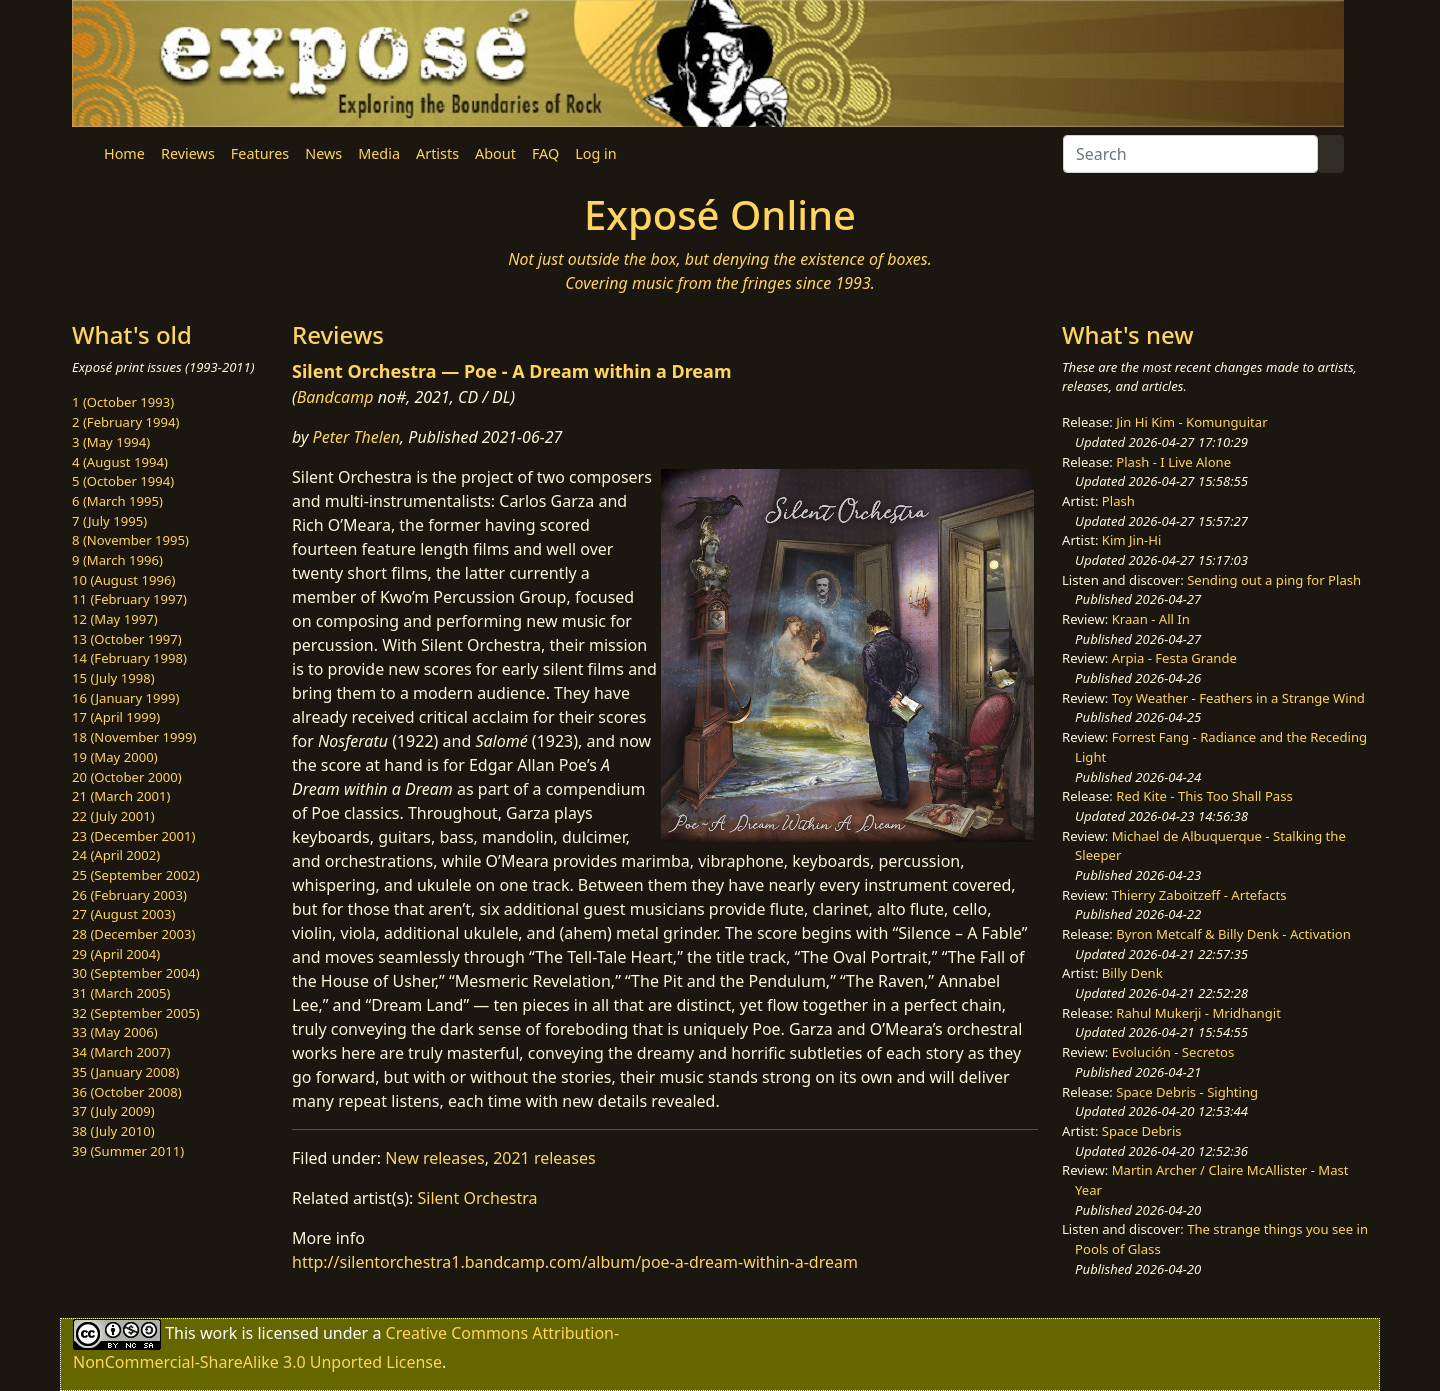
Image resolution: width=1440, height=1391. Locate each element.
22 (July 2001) (113, 816)
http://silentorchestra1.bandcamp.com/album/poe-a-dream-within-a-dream (575, 1262)
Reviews (188, 153)
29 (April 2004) (116, 954)
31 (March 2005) (121, 993)
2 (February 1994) (125, 422)
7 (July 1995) (109, 521)
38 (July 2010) (113, 1131)
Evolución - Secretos (1173, 1052)
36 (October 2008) (127, 1092)
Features (260, 153)
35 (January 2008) (125, 1072)
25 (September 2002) (136, 875)
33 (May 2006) (115, 1032)
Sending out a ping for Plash (1274, 580)
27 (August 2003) (123, 914)
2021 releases (544, 1158)
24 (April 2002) (116, 855)
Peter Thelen (357, 437)
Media (379, 153)
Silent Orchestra (478, 1198)
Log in (595, 153)
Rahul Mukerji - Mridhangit (1198, 1013)
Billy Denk (1132, 973)
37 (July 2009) (113, 1111)
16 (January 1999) (125, 698)
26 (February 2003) (129, 895)
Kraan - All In (1151, 619)
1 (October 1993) (123, 402)
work (218, 1333)
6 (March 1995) (117, 501)
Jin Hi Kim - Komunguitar (1191, 422)
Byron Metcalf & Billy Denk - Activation (1233, 934)
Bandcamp (335, 397)
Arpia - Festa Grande (1174, 658)
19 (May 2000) (115, 757)
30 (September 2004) (136, 973)
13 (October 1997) (127, 639)
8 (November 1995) (130, 540)
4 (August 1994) (120, 462)
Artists (437, 153)
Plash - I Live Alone (1173, 462)
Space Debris (1142, 1131)
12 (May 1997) (115, 619)
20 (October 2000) (127, 777)
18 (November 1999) (134, 737)
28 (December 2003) (133, 934)
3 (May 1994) (111, 442)
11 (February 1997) (129, 599)
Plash (1118, 501)
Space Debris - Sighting (1187, 1092)
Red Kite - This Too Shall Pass (1204, 796)
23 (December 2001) (133, 836)
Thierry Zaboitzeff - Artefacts (1199, 895)
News (323, 153)
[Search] (1190, 154)
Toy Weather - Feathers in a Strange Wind (1238, 698)
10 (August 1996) (123, 580)
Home (124, 153)
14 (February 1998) (129, 658)
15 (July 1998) (113, 678)
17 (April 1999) (116, 717)
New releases (434, 1158)
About (495, 153)
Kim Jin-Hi (1132, 540)
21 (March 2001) (121, 796)
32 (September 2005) (136, 1013)
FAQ (545, 153)
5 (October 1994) (123, 481)
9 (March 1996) (117, 560)
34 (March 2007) (121, 1052)
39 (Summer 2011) (128, 1151)
